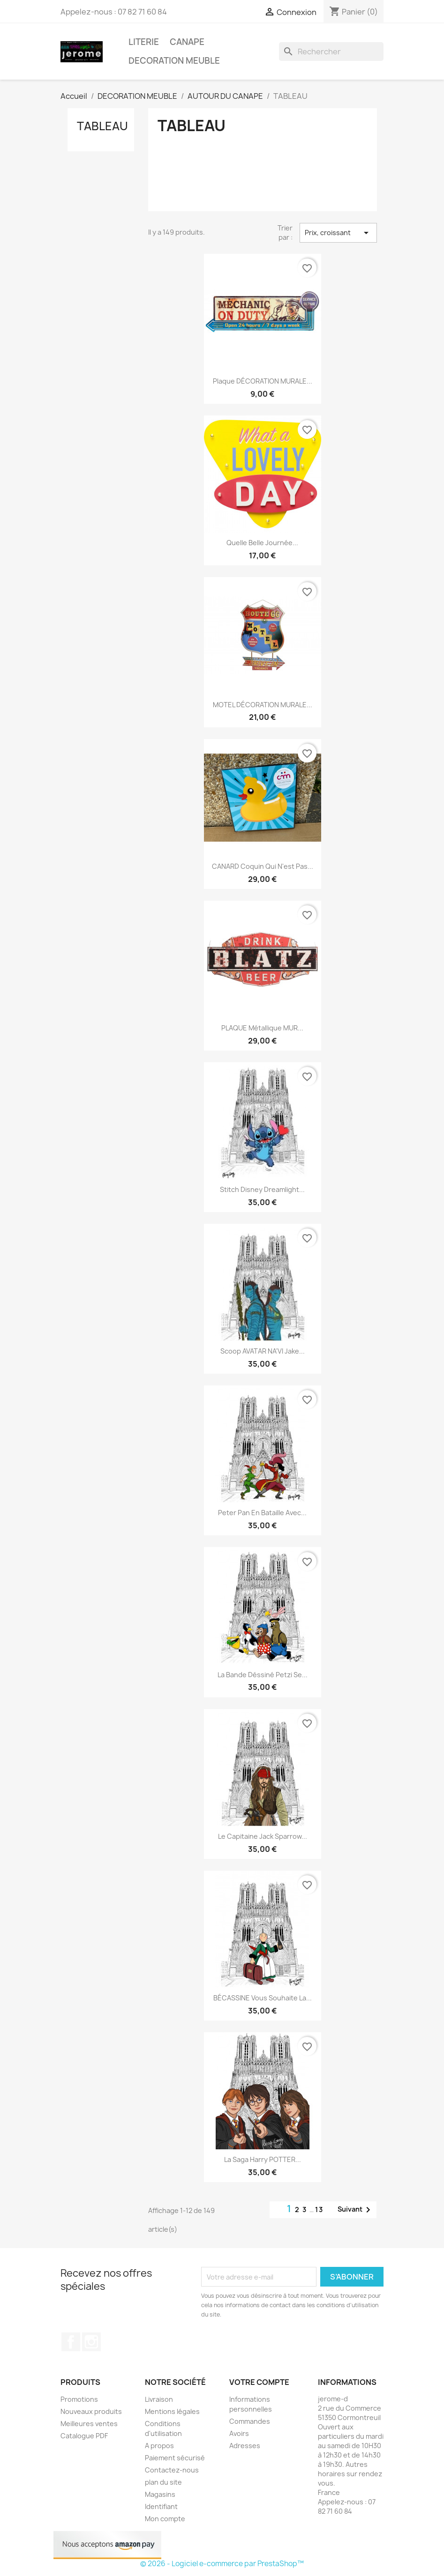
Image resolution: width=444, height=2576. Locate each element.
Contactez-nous (172, 2469)
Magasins (160, 2494)
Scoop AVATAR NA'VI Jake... (262, 1351)
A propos (159, 2445)
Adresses (244, 2445)
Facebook (70, 2341)
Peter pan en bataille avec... (262, 1512)
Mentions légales (172, 2411)
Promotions (79, 2399)
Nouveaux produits (91, 2411)
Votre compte (259, 2382)
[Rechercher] (331, 51)
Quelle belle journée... (262, 542)
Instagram (91, 2341)
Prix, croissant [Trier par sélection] (338, 232)
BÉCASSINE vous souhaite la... (262, 1997)
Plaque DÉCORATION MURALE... (262, 381)
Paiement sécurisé (175, 2457)
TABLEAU (102, 126)
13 (319, 2209)
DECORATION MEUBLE (174, 61)
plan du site (163, 2482)
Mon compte (165, 2518)
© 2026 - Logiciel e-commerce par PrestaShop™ (222, 2564)
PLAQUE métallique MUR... (262, 1027)
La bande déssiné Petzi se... (263, 1674)
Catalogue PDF (84, 2435)
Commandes (249, 2421)
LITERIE (143, 42)
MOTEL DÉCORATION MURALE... (262, 704)
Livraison (159, 2399)
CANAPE (187, 42)
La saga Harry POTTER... (262, 2159)
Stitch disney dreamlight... (262, 1189)
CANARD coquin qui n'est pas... (262, 866)
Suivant (356, 2209)
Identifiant (161, 2506)
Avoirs (239, 2433)
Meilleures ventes (89, 2423)
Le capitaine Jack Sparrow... (262, 1836)
